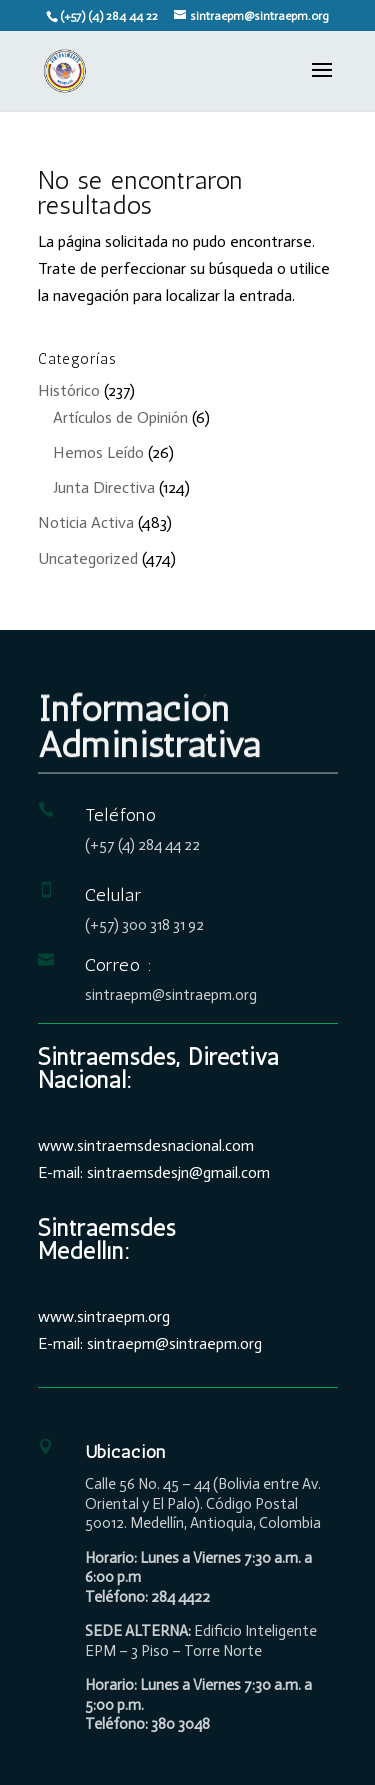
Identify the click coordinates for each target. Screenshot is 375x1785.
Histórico (69, 390)
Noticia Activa (86, 522)
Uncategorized (88, 558)
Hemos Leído (98, 452)
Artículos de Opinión (120, 417)
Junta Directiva (104, 487)
